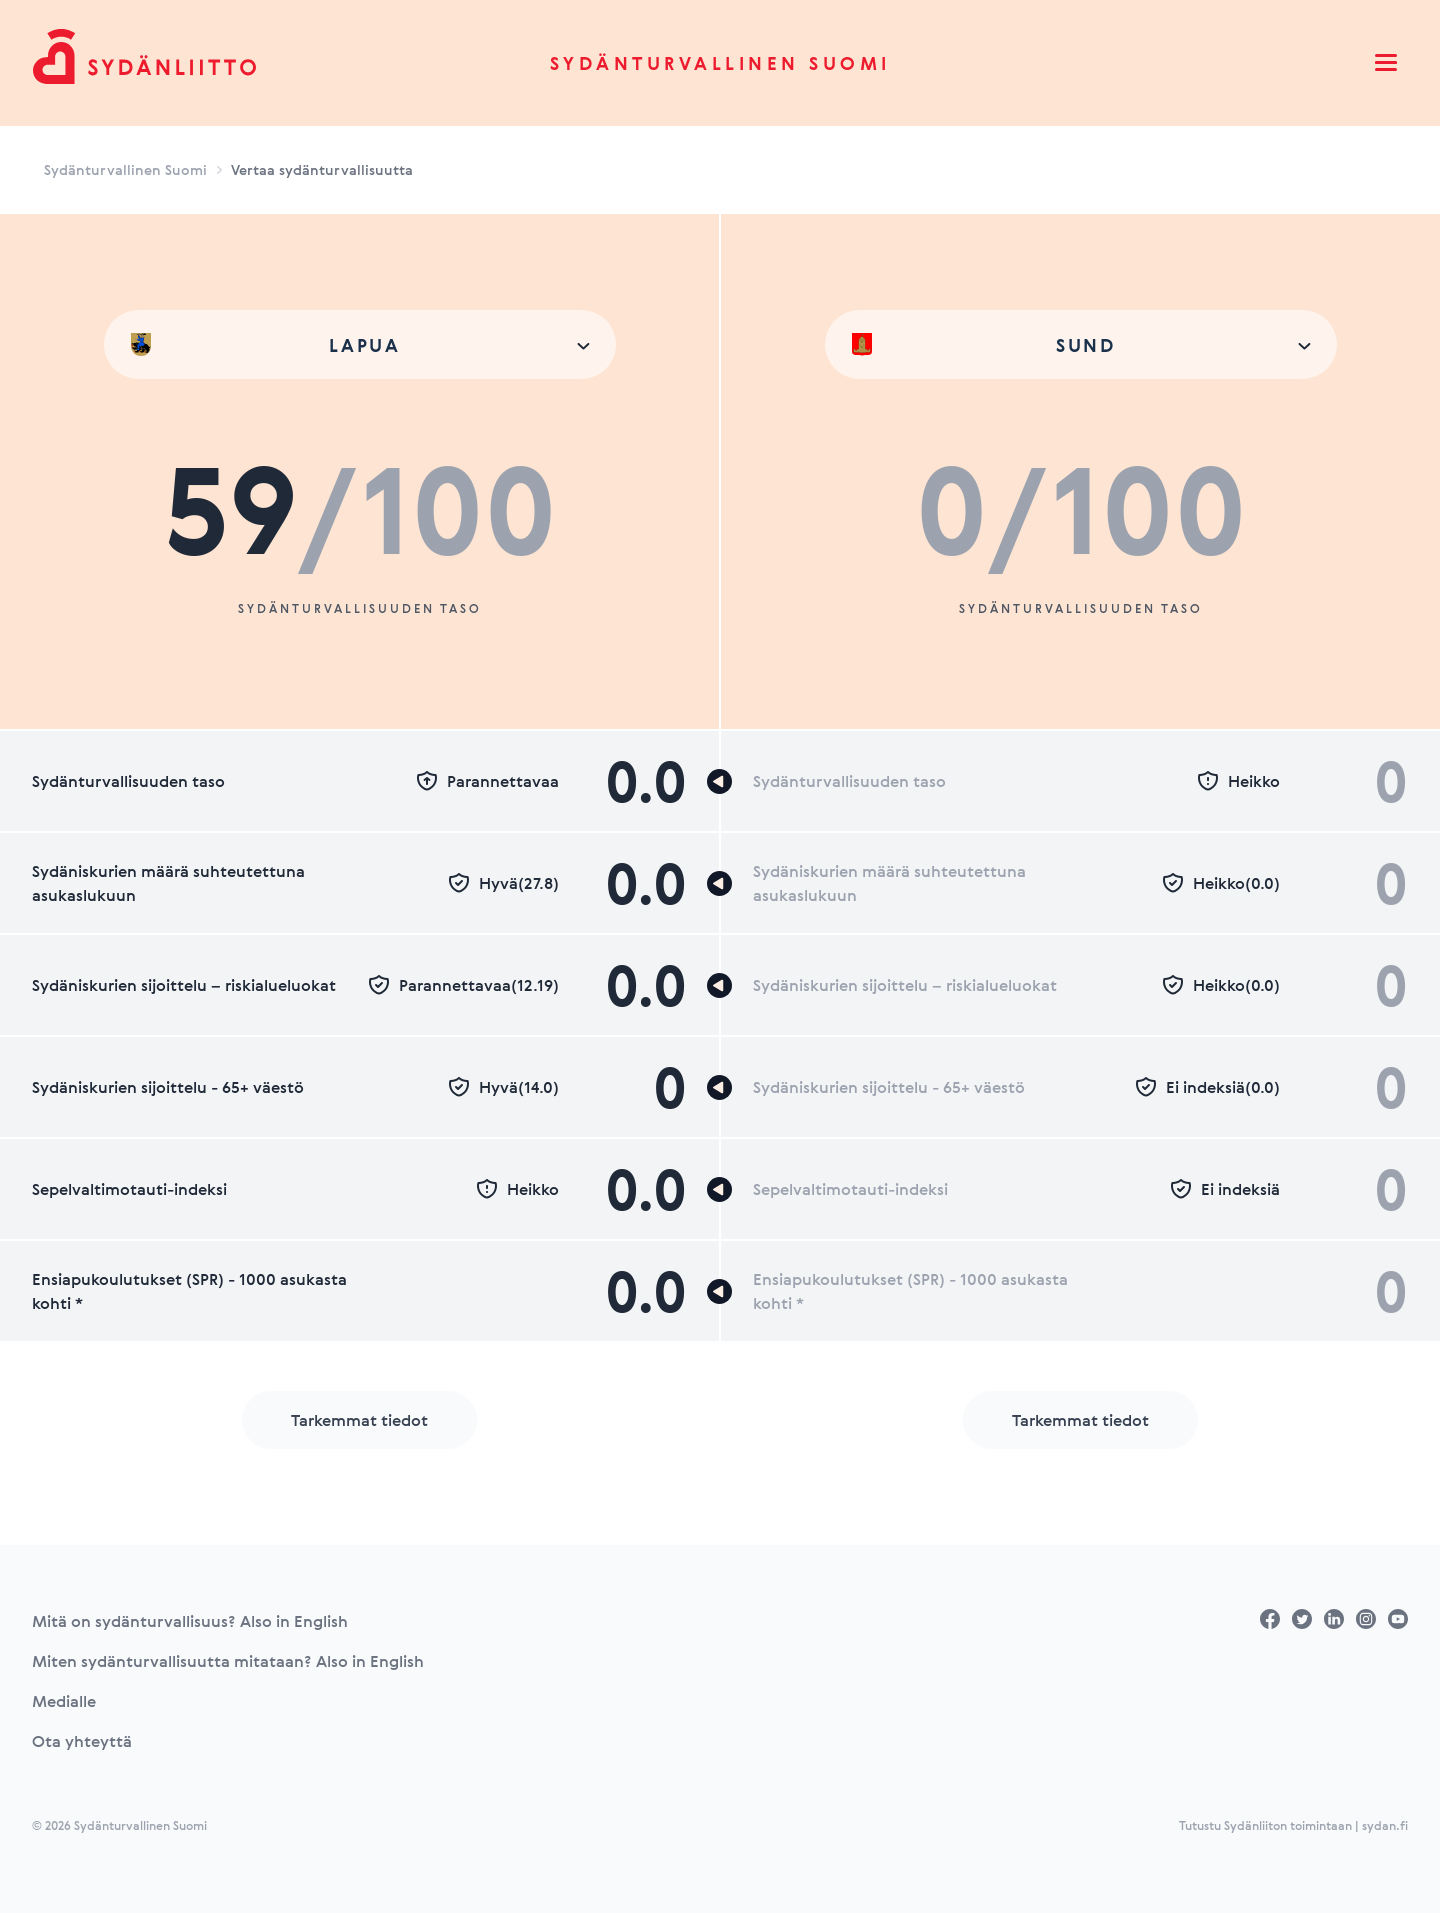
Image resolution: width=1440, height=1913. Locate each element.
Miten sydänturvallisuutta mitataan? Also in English (228, 1661)
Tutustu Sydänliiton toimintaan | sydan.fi (1293, 1825)
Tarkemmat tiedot (359, 1420)
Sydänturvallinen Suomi (720, 63)
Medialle (64, 1701)
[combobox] (360, 344)
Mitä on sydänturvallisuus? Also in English (190, 1621)
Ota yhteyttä (82, 1741)
